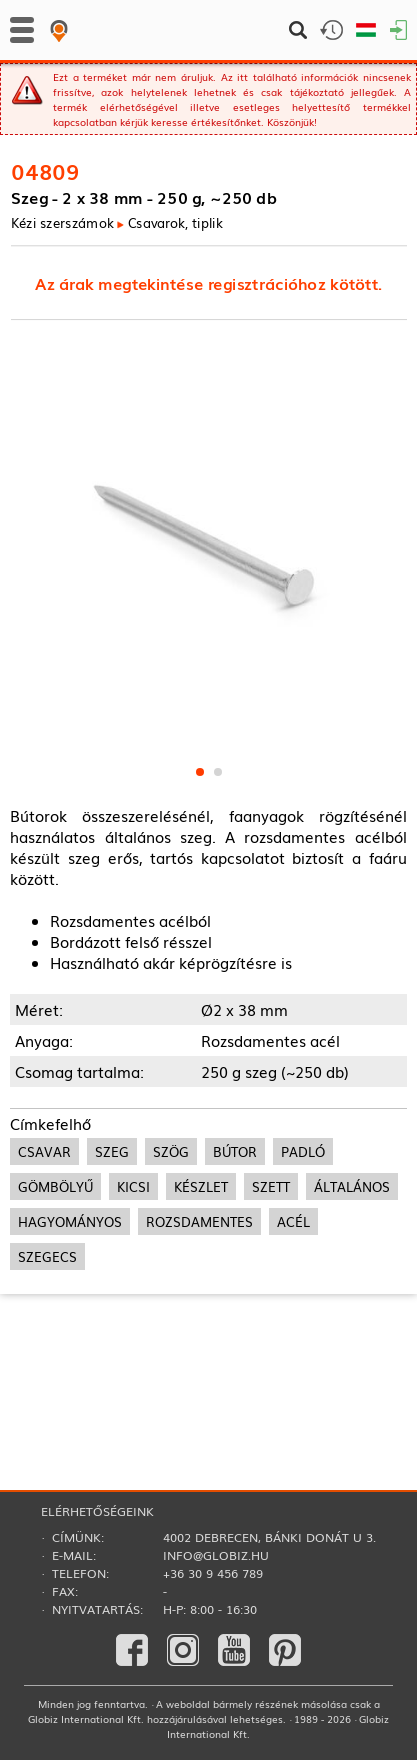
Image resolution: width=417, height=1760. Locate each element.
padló (303, 1151)
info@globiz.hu (216, 1555)
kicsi (133, 1186)
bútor (235, 1151)
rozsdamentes (199, 1221)
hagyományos (70, 1221)
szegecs (47, 1256)
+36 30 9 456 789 (213, 1573)
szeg (112, 1151)
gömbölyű (55, 1186)
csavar (44, 1151)
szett (271, 1186)
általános (352, 1186)
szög (171, 1151)
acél (293, 1221)
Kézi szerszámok (62, 222)
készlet (201, 1186)
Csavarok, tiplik (175, 222)
